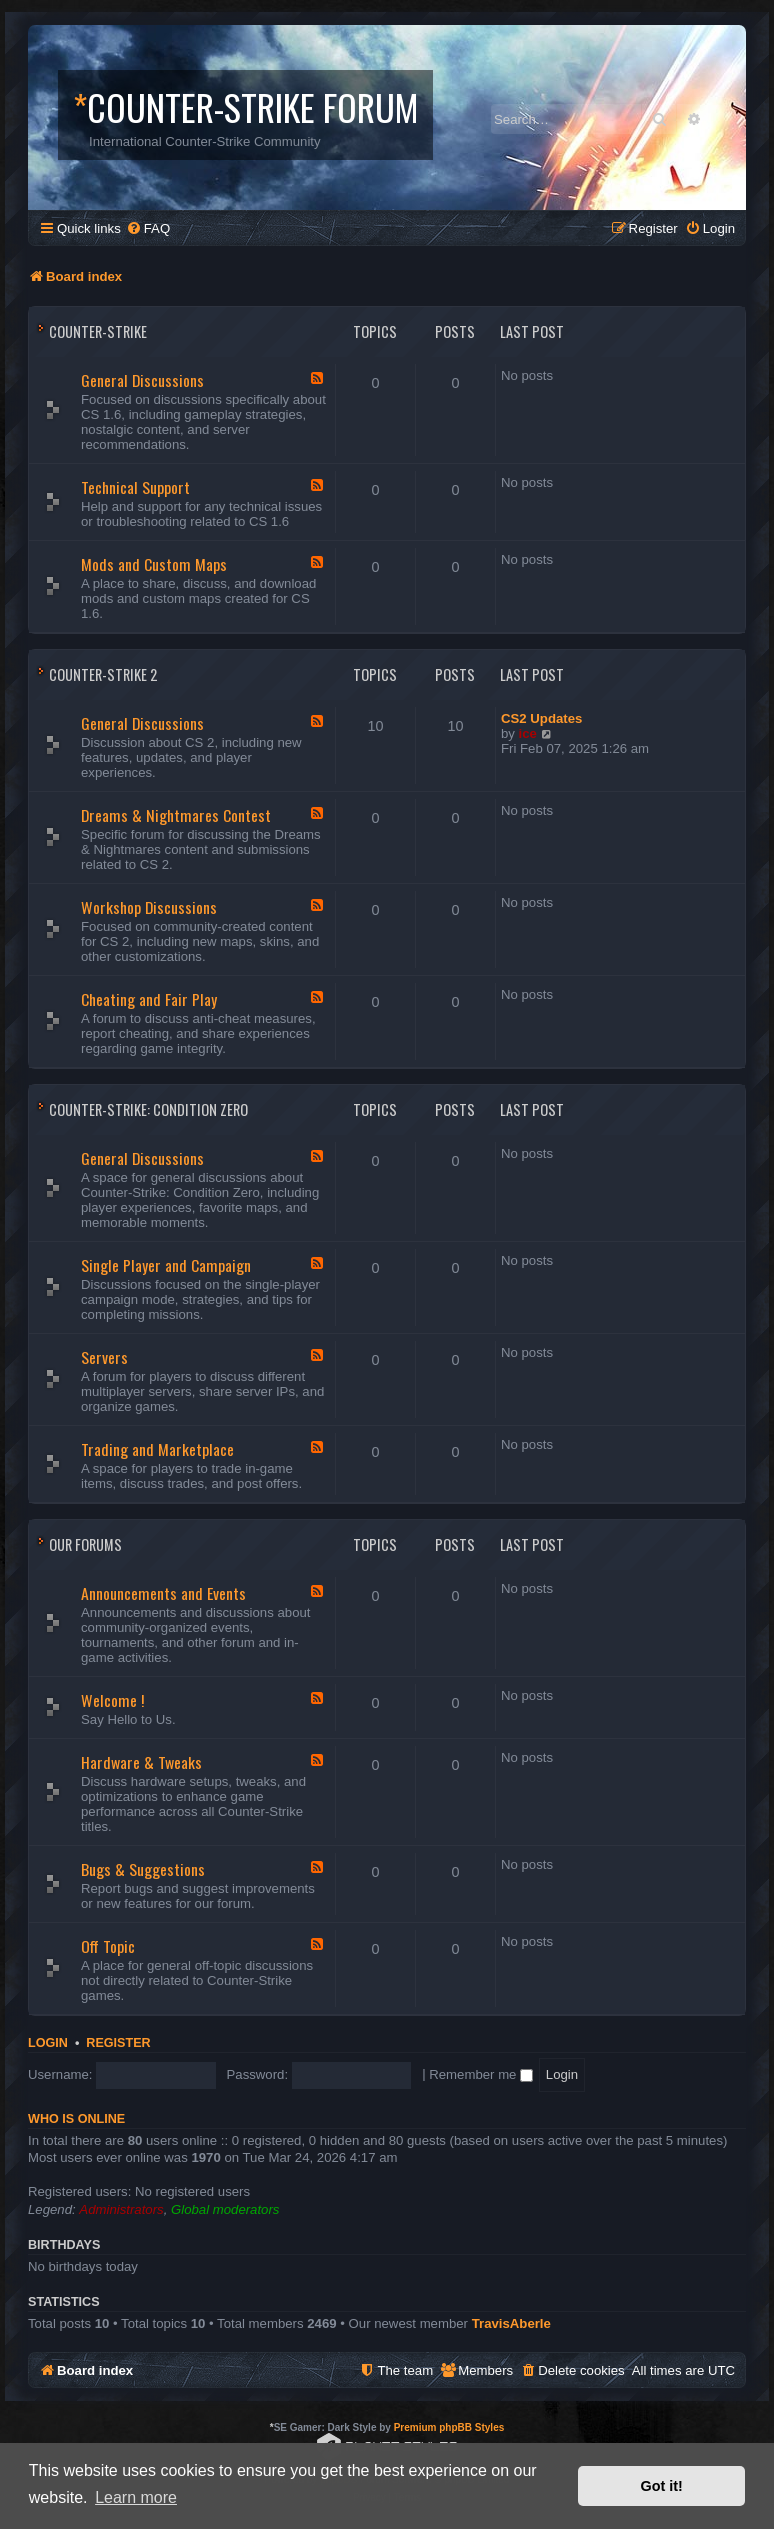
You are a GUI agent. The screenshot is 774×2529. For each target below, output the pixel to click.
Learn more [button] (136, 2497)
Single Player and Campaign (166, 1265)
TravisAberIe (511, 2323)
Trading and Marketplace (157, 1449)
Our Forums (85, 1544)
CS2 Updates (541, 718)
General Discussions (142, 380)
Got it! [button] (662, 2486)
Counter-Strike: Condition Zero (148, 1109)
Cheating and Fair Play (149, 999)
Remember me (481, 2074)
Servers (104, 1357)
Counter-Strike (98, 331)
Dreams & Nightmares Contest (176, 815)
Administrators (121, 2209)
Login (48, 2043)
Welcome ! (112, 1700)
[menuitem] (148, 228)
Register (118, 2043)
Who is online (76, 2119)
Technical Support (135, 487)
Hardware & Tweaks (141, 1762)
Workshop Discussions (149, 907)
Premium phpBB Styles (449, 2427)
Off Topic (108, 1946)
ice (528, 733)
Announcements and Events (163, 1593)
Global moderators (225, 2209)
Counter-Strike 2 (103, 674)
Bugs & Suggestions (143, 1869)
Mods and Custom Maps (154, 564)
